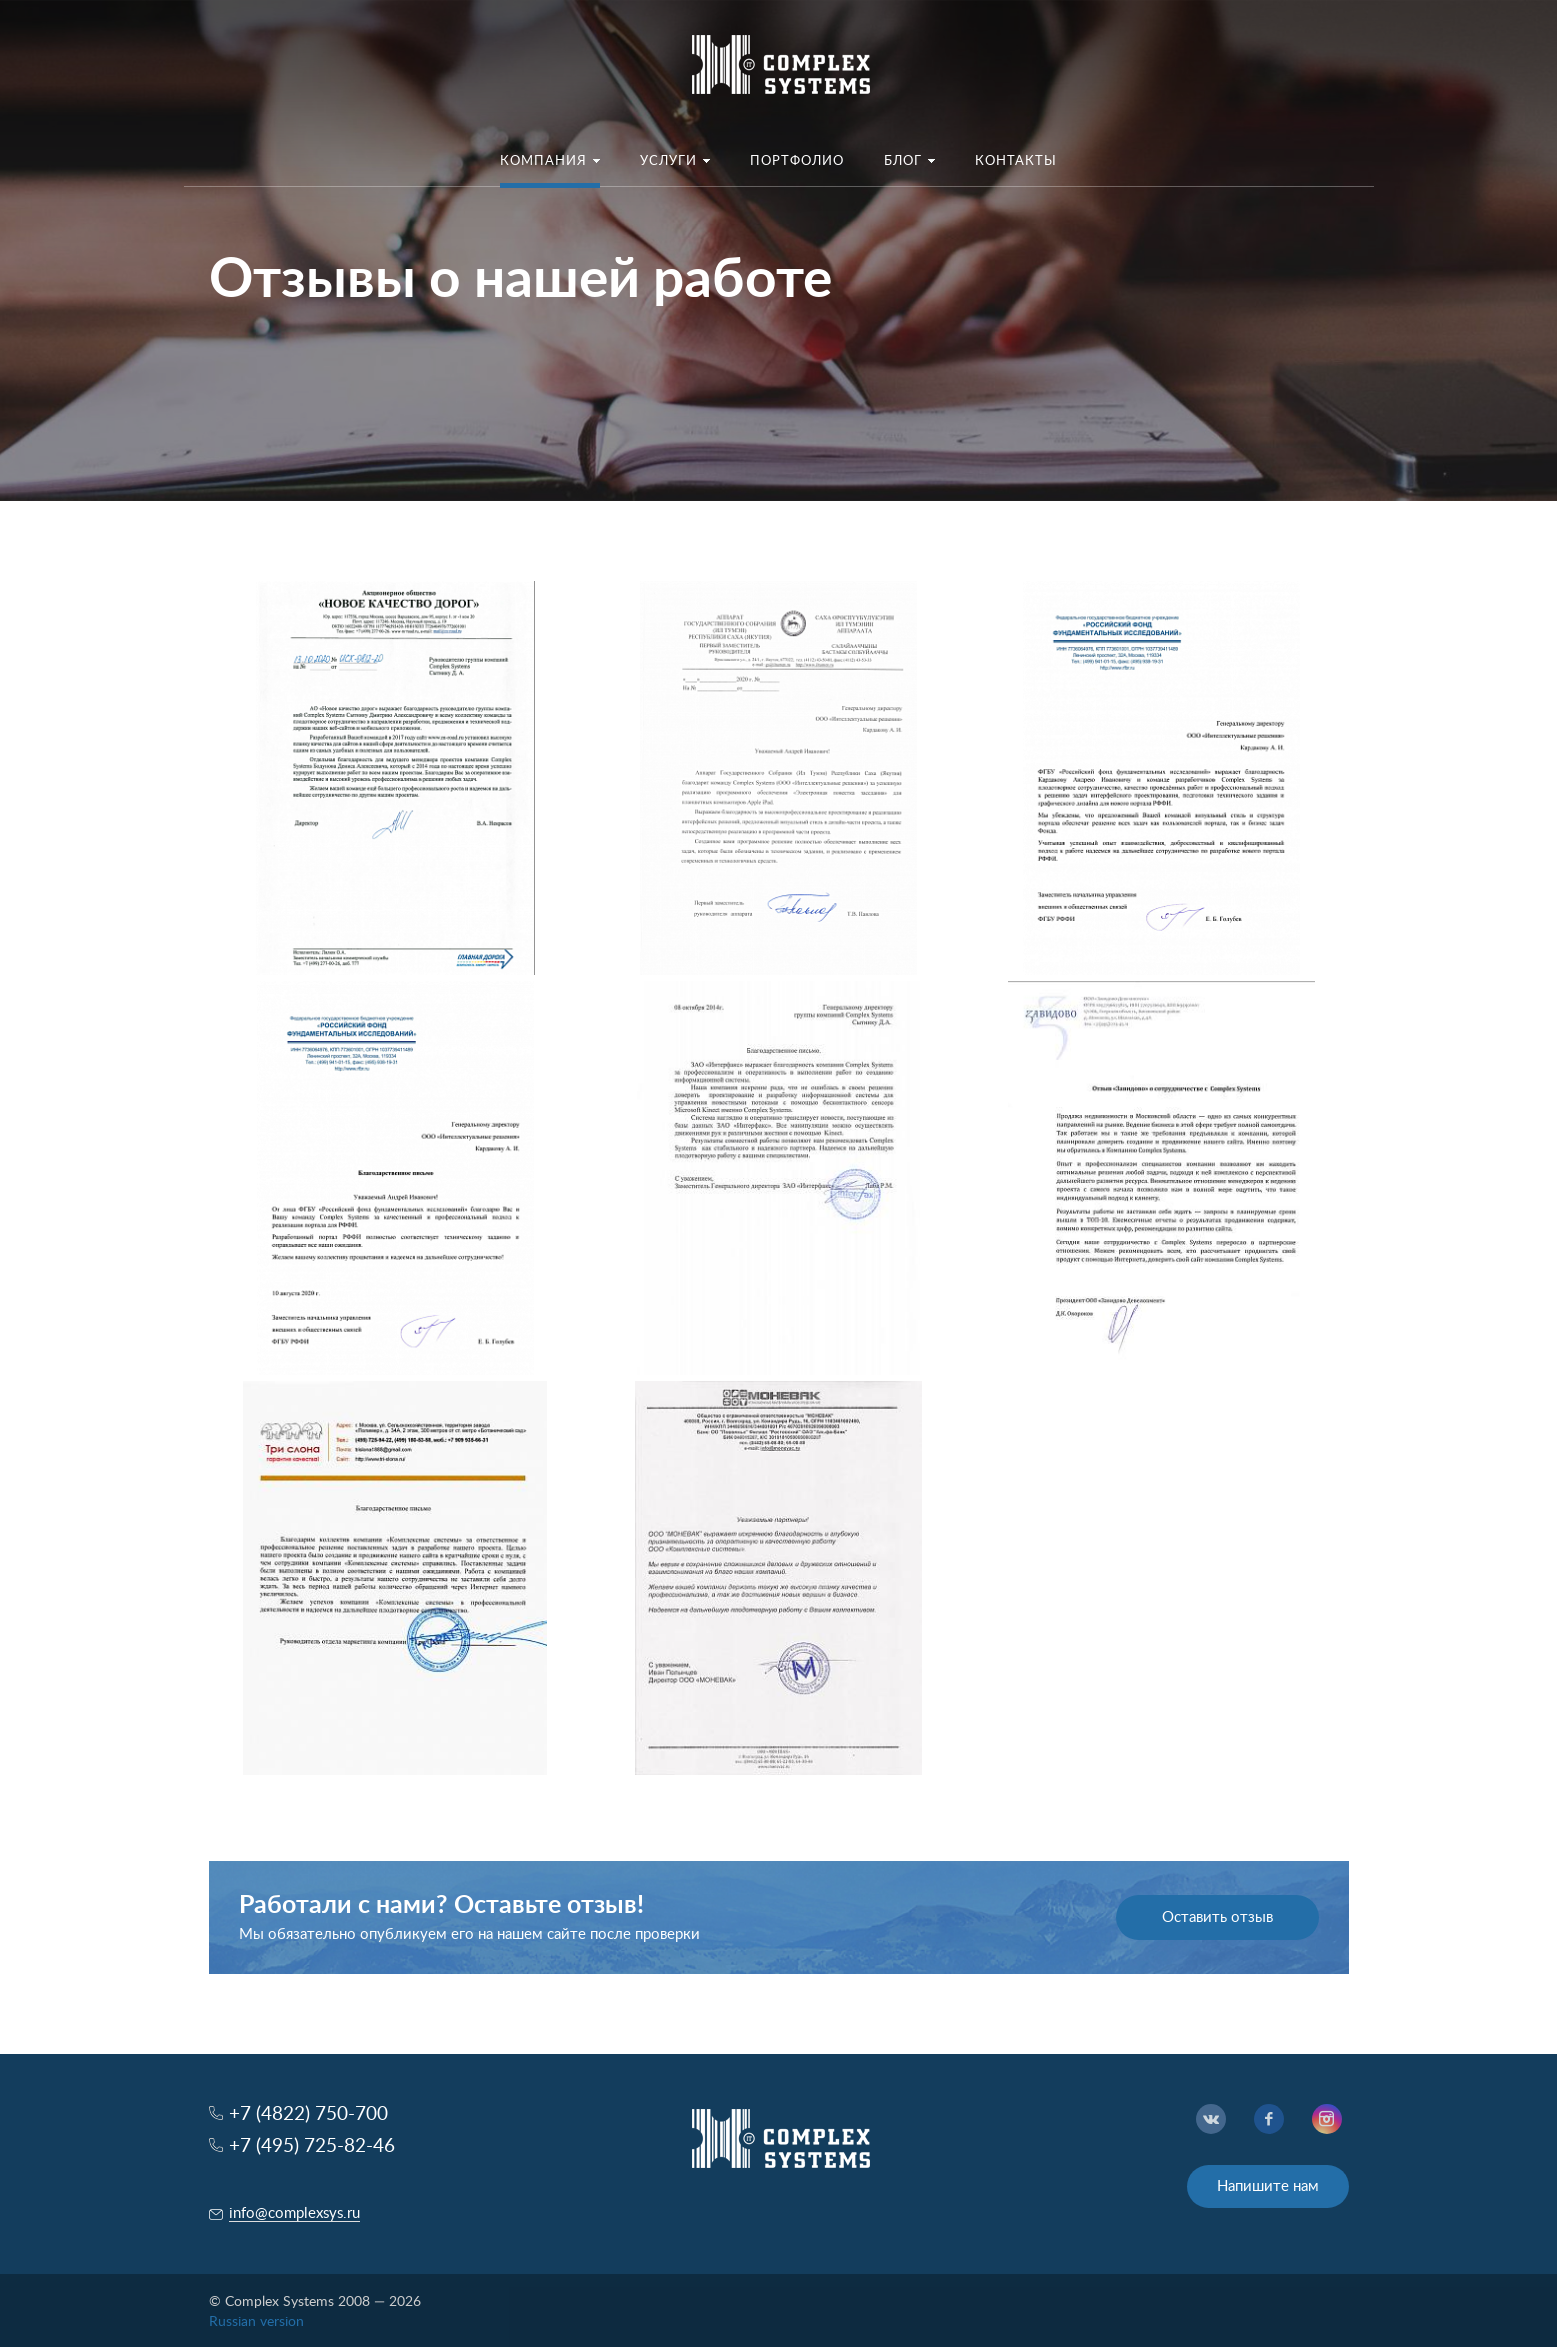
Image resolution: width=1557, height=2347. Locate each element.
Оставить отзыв (1217, 1917)
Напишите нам (1268, 2186)
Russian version (256, 2322)
